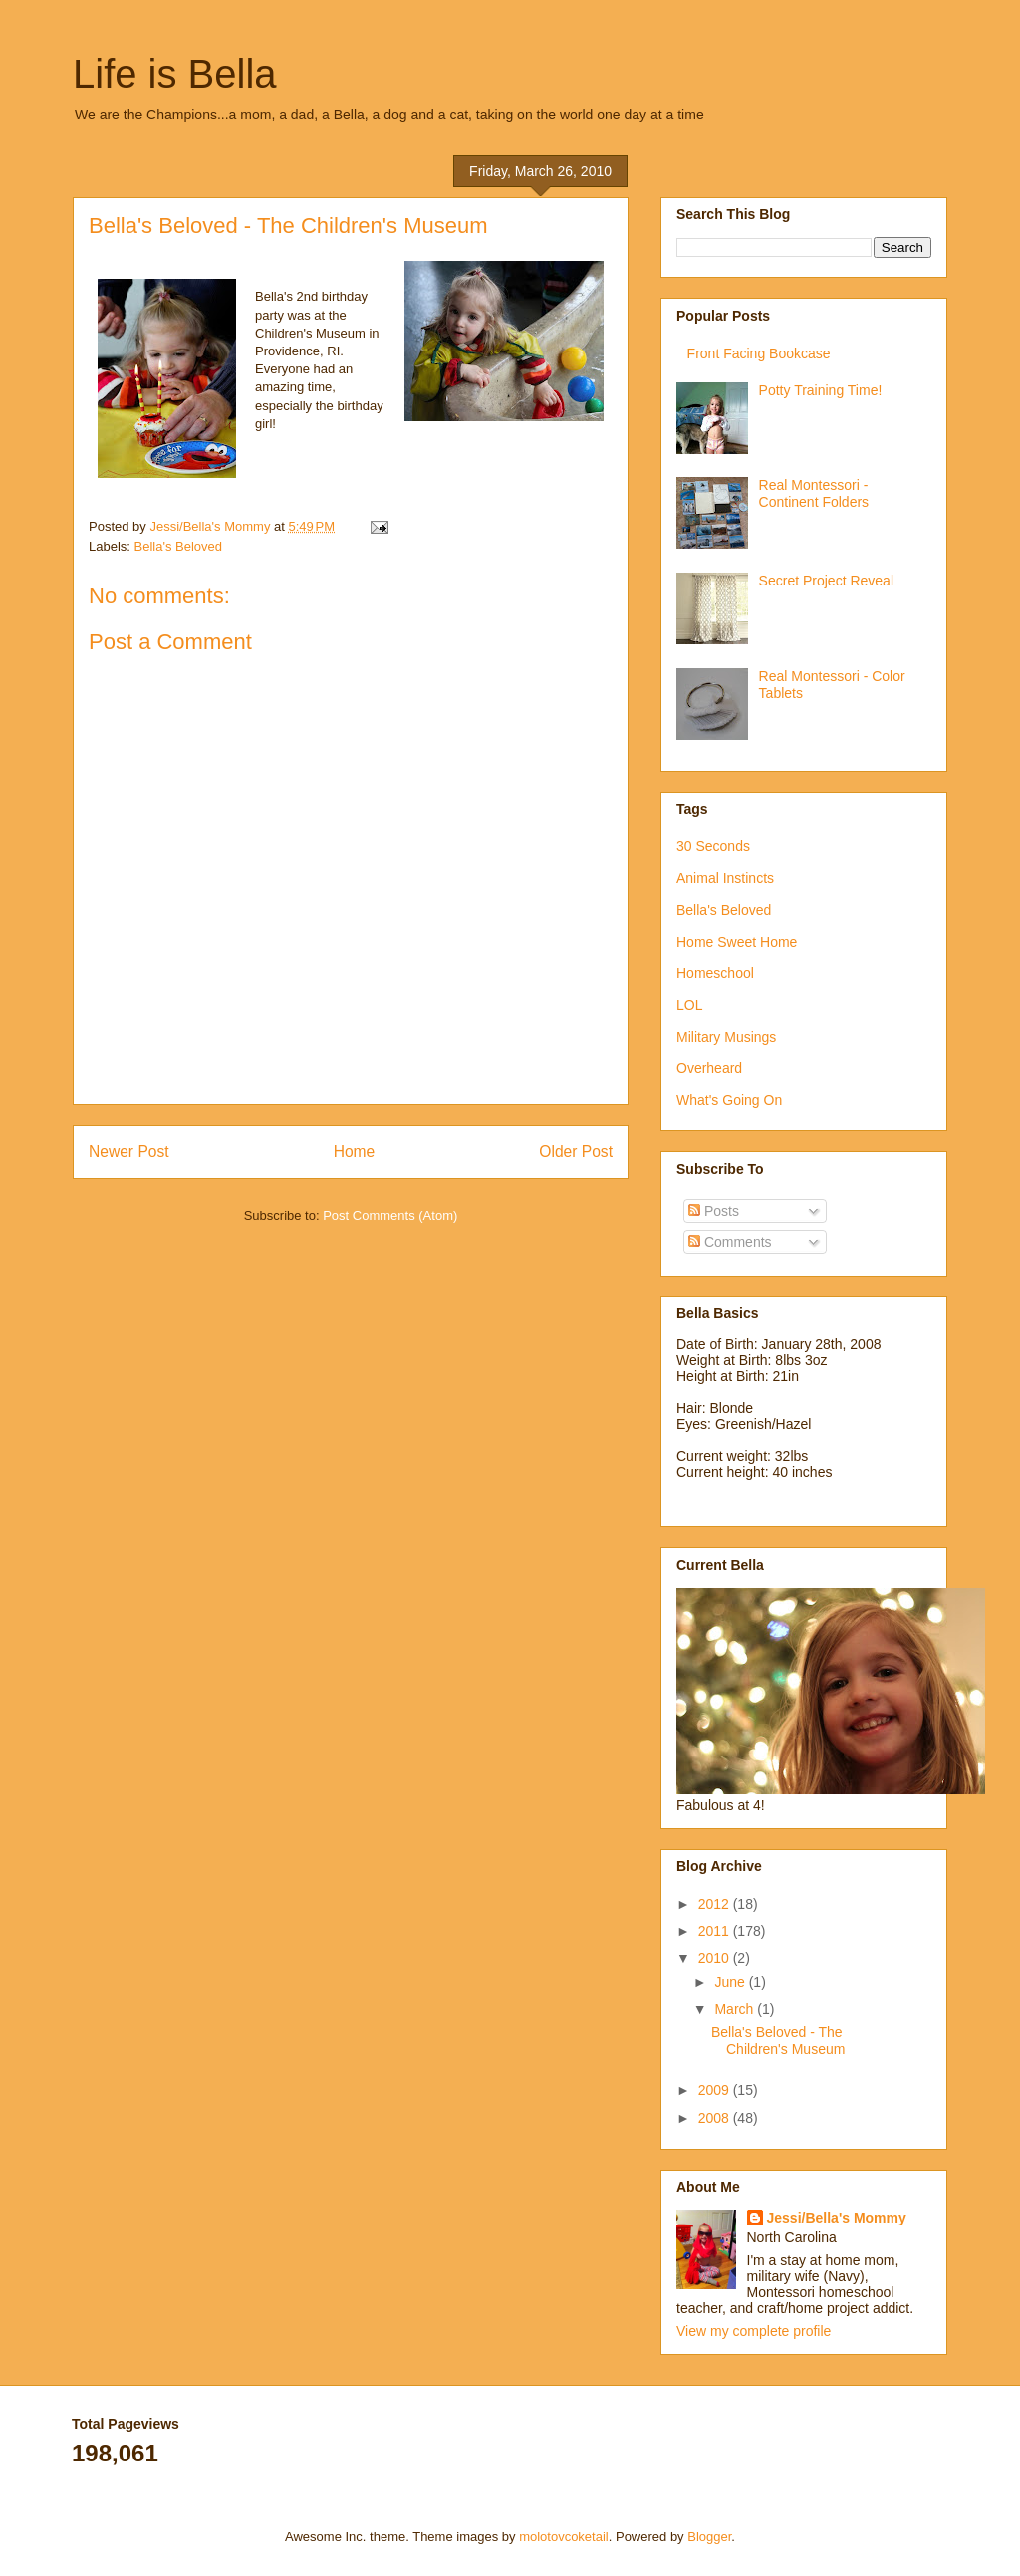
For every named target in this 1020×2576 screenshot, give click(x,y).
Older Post (576, 1151)
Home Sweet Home (736, 942)
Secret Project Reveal (826, 580)
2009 (715, 2090)
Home (355, 1151)
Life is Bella (175, 74)
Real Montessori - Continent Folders (814, 493)
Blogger (709, 2536)
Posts (713, 1211)
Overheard (709, 1068)
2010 (715, 1958)
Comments (730, 1242)
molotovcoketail (564, 2536)
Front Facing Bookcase (759, 353)
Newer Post (129, 1151)
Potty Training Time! (821, 390)
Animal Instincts (725, 878)
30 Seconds (713, 846)
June (731, 1982)
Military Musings (726, 1037)
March (735, 2009)
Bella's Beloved (178, 546)
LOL (689, 1005)
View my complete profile (753, 2331)
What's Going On (729, 1100)
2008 (715, 2118)
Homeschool (715, 973)
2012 (715, 1904)
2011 (715, 1931)
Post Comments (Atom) (390, 1215)
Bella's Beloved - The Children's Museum (778, 2040)
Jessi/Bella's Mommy (836, 2217)
